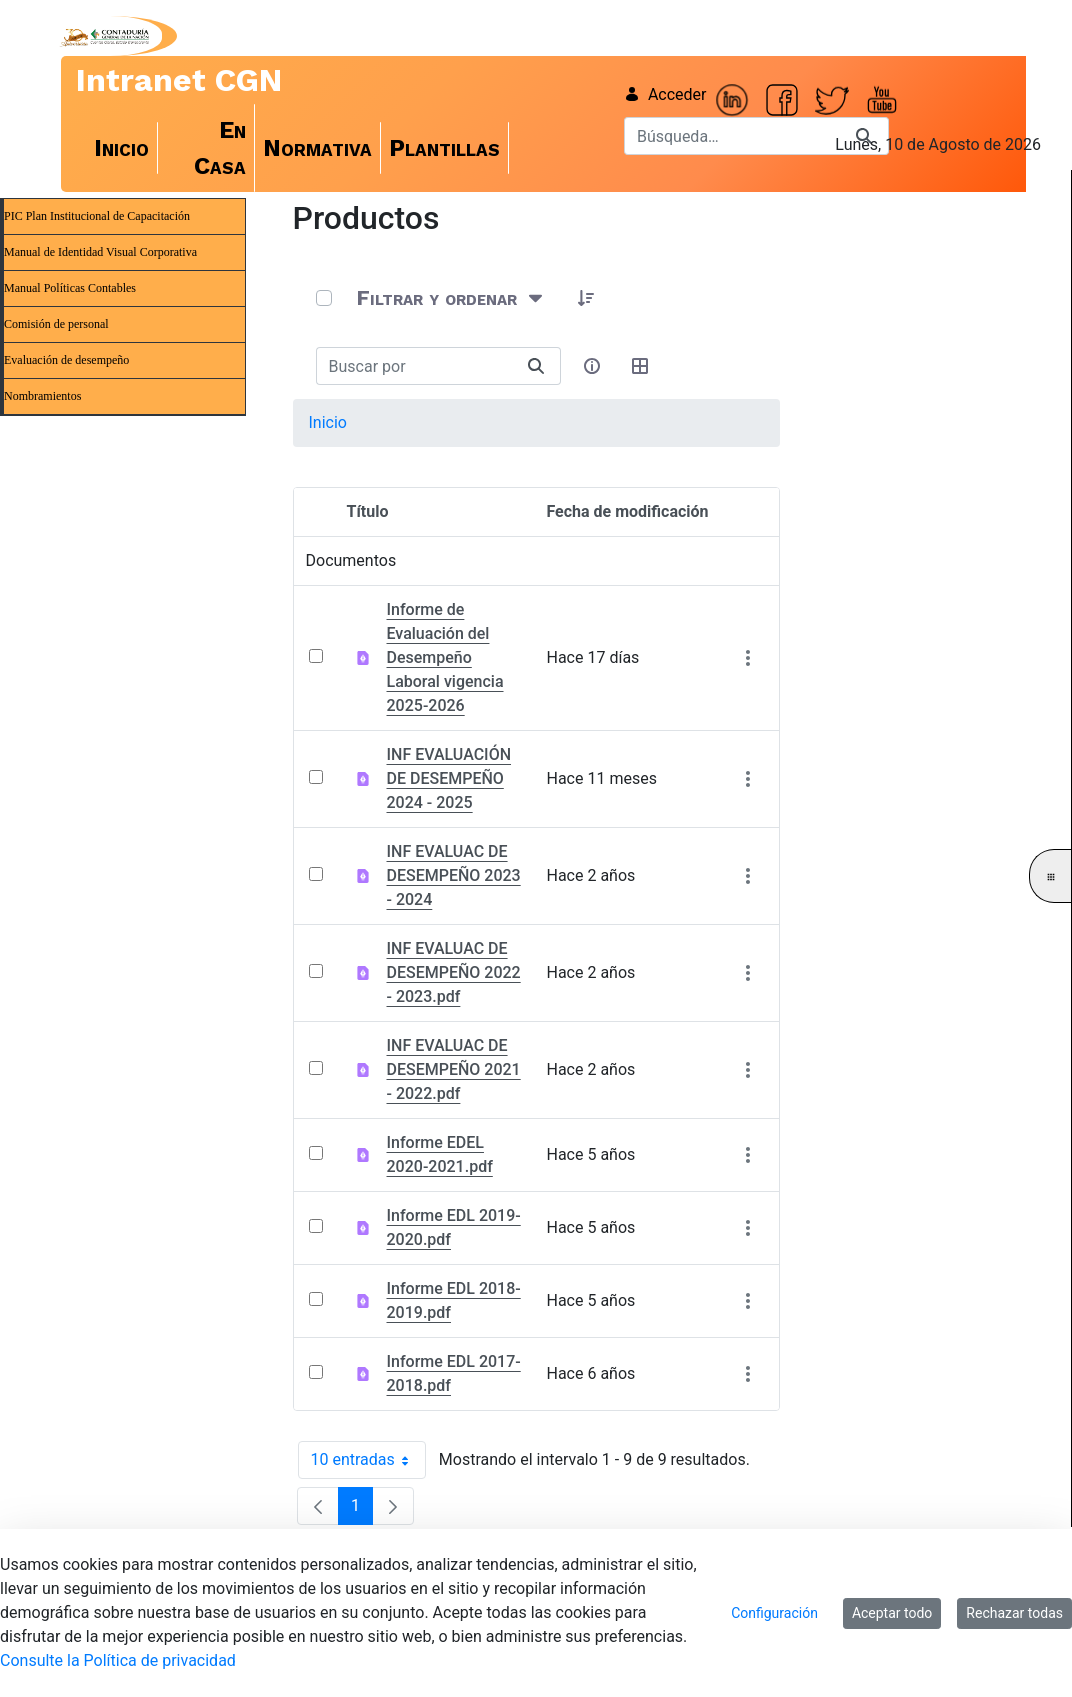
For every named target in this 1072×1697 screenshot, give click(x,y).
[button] (587, 298)
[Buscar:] (414, 366)
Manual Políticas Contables (70, 288)
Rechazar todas (1014, 1613)
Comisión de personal (56, 324)
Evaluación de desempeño (66, 360)
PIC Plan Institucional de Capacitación (97, 216)
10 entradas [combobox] (368, 1460)
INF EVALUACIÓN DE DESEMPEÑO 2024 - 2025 (449, 778)
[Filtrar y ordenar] (451, 298)
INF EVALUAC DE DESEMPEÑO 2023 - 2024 (454, 875)
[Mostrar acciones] (748, 657)
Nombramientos (42, 396)
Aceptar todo (892, 1613)
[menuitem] (122, 148)
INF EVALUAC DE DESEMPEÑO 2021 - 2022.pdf (454, 1069)
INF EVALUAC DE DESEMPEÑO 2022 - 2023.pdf (454, 972)
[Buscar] (732, 136)
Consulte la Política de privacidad (118, 1660)
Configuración (774, 1613)
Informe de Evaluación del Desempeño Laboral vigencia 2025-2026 (445, 657)
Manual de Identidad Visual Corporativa (100, 252)
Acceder (665, 94)
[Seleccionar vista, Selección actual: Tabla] (641, 366)
